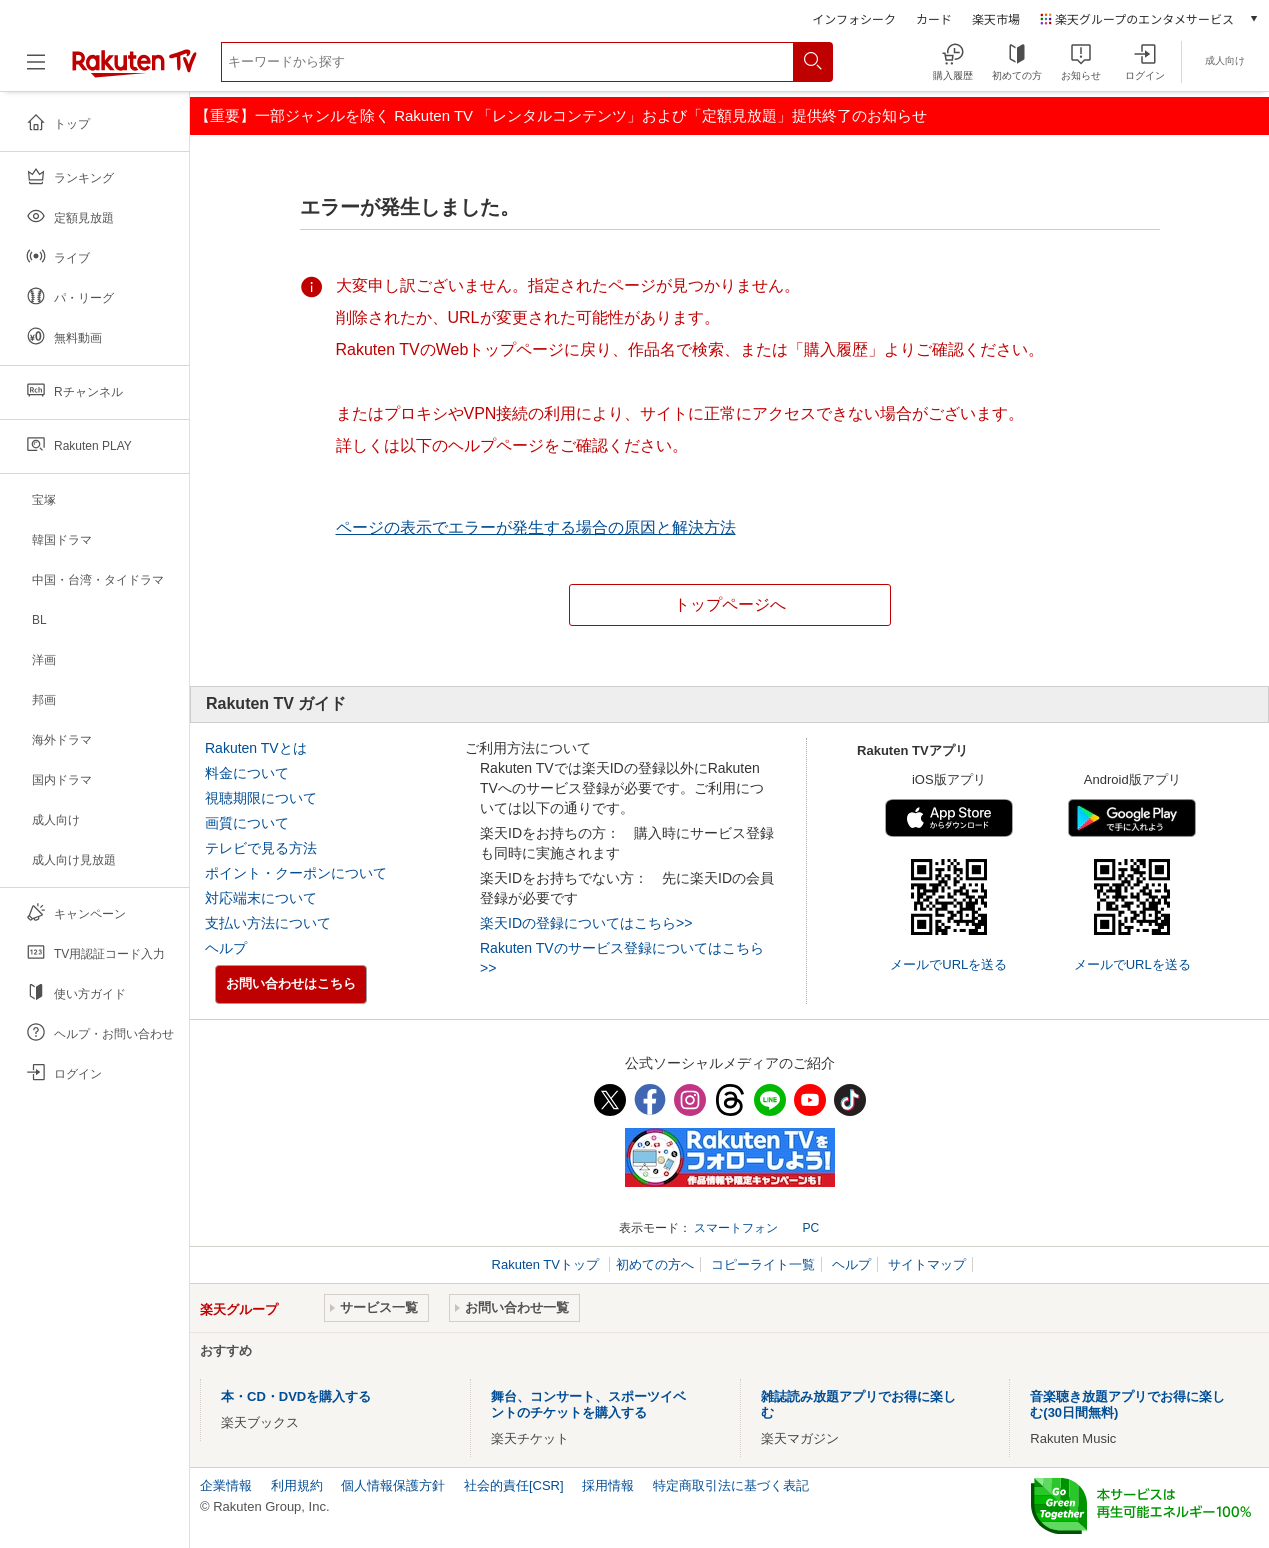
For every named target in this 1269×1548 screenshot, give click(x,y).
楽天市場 (996, 18)
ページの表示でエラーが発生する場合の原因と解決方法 (536, 527)
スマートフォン (736, 1228)
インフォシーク (854, 18)
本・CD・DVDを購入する (296, 1396)
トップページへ (730, 604)
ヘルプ (226, 948)
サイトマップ (927, 1264)
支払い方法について (268, 923)
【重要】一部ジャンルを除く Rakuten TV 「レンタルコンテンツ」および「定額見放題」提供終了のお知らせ (561, 115)
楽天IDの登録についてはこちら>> (586, 923)
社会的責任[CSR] (514, 1485)
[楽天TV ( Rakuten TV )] (134, 73)
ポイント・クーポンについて (296, 873)
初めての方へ (655, 1264)
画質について (247, 823)
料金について (247, 773)
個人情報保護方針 (393, 1485)
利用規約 (297, 1485)
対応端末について (261, 898)
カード (934, 18)
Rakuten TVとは (256, 748)
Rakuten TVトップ (547, 1264)
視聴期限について (261, 798)
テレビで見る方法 (261, 848)
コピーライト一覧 (763, 1264)
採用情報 (608, 1485)
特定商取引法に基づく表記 (731, 1485)
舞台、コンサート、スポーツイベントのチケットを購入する (588, 1404)
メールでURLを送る (948, 964)
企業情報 (226, 1485)
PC (810, 1228)
